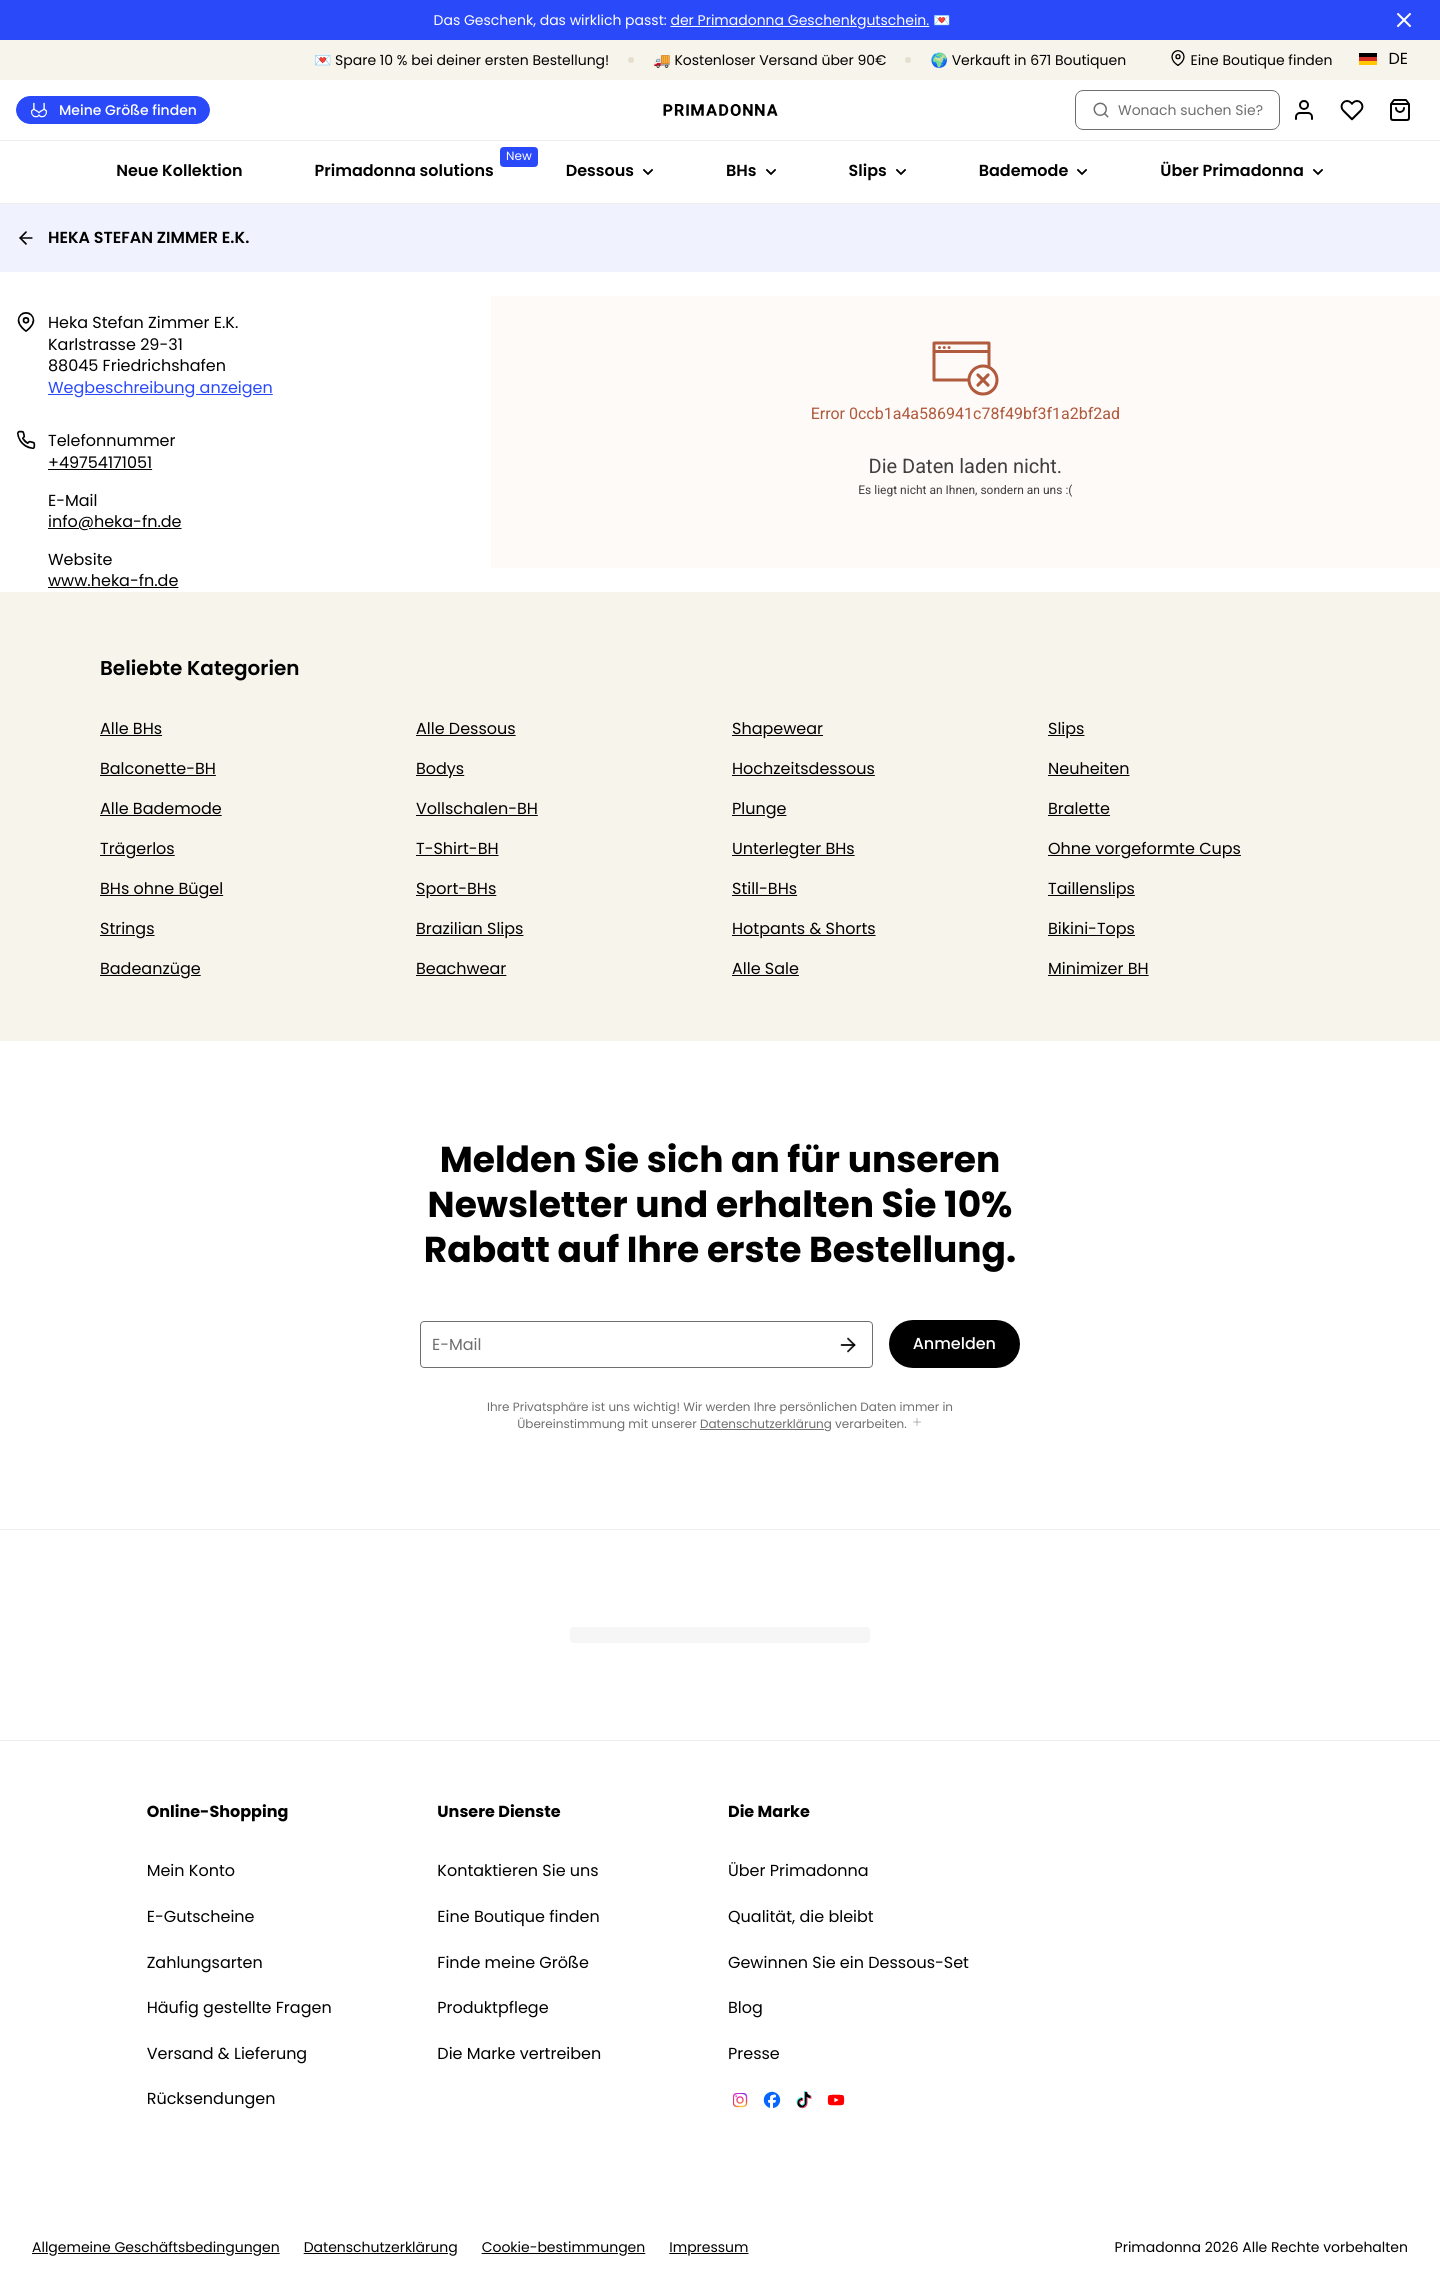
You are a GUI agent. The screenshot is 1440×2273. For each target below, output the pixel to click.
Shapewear (777, 728)
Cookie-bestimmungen (564, 2247)
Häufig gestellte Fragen (239, 2008)
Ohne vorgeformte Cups (1144, 848)
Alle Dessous (466, 728)
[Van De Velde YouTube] (836, 2103)
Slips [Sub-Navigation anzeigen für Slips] (878, 170)
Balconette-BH (158, 768)
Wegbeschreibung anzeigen (160, 387)
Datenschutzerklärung (766, 1424)
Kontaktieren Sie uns (517, 1871)
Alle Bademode (161, 808)
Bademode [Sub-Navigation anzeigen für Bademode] (1034, 170)
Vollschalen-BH (477, 808)
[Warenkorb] (1400, 110)
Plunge (759, 808)
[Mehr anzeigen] (917, 1423)
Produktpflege (492, 2008)
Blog (745, 2008)
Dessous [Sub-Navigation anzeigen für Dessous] (610, 170)
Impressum (708, 2247)
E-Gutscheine (201, 1917)
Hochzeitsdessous (803, 768)
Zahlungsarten (205, 1963)
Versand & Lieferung (227, 2054)
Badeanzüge (150, 968)
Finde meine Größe (513, 1963)
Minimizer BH (1098, 968)
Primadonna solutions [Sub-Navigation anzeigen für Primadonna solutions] (422, 164)
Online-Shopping (218, 1811)
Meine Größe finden (113, 110)
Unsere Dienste (498, 1811)
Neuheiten (1089, 768)
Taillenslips (1091, 888)
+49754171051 (100, 462)
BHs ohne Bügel (161, 888)
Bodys (440, 768)
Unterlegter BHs (793, 848)
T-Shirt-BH (457, 848)
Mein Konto (191, 1871)
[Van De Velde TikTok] (804, 2103)
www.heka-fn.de (113, 580)
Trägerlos (137, 848)
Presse (754, 2054)
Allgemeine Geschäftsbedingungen (156, 2247)
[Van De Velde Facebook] (772, 2103)
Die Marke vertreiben (519, 2054)
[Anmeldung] (1304, 110)
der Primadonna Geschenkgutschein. (799, 20)
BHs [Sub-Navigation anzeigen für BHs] (751, 170)
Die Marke (769, 1811)
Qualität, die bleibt (801, 1917)
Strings (127, 928)
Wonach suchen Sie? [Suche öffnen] (1177, 110)
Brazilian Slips (469, 928)
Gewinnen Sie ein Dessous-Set (848, 1963)
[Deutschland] (1390, 59)
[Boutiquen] (1251, 60)
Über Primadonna (798, 1871)
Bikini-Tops (1091, 928)
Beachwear (461, 968)
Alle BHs (131, 728)
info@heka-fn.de (115, 521)
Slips (1066, 728)
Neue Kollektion (179, 170)
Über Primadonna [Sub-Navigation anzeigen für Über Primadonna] (1241, 170)
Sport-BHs (456, 888)
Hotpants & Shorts (804, 928)
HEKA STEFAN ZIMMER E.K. (132, 237)
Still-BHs (764, 888)
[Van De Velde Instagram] (740, 2103)
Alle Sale (765, 968)
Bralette (1079, 808)
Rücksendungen (211, 2099)
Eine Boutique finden (518, 1917)
